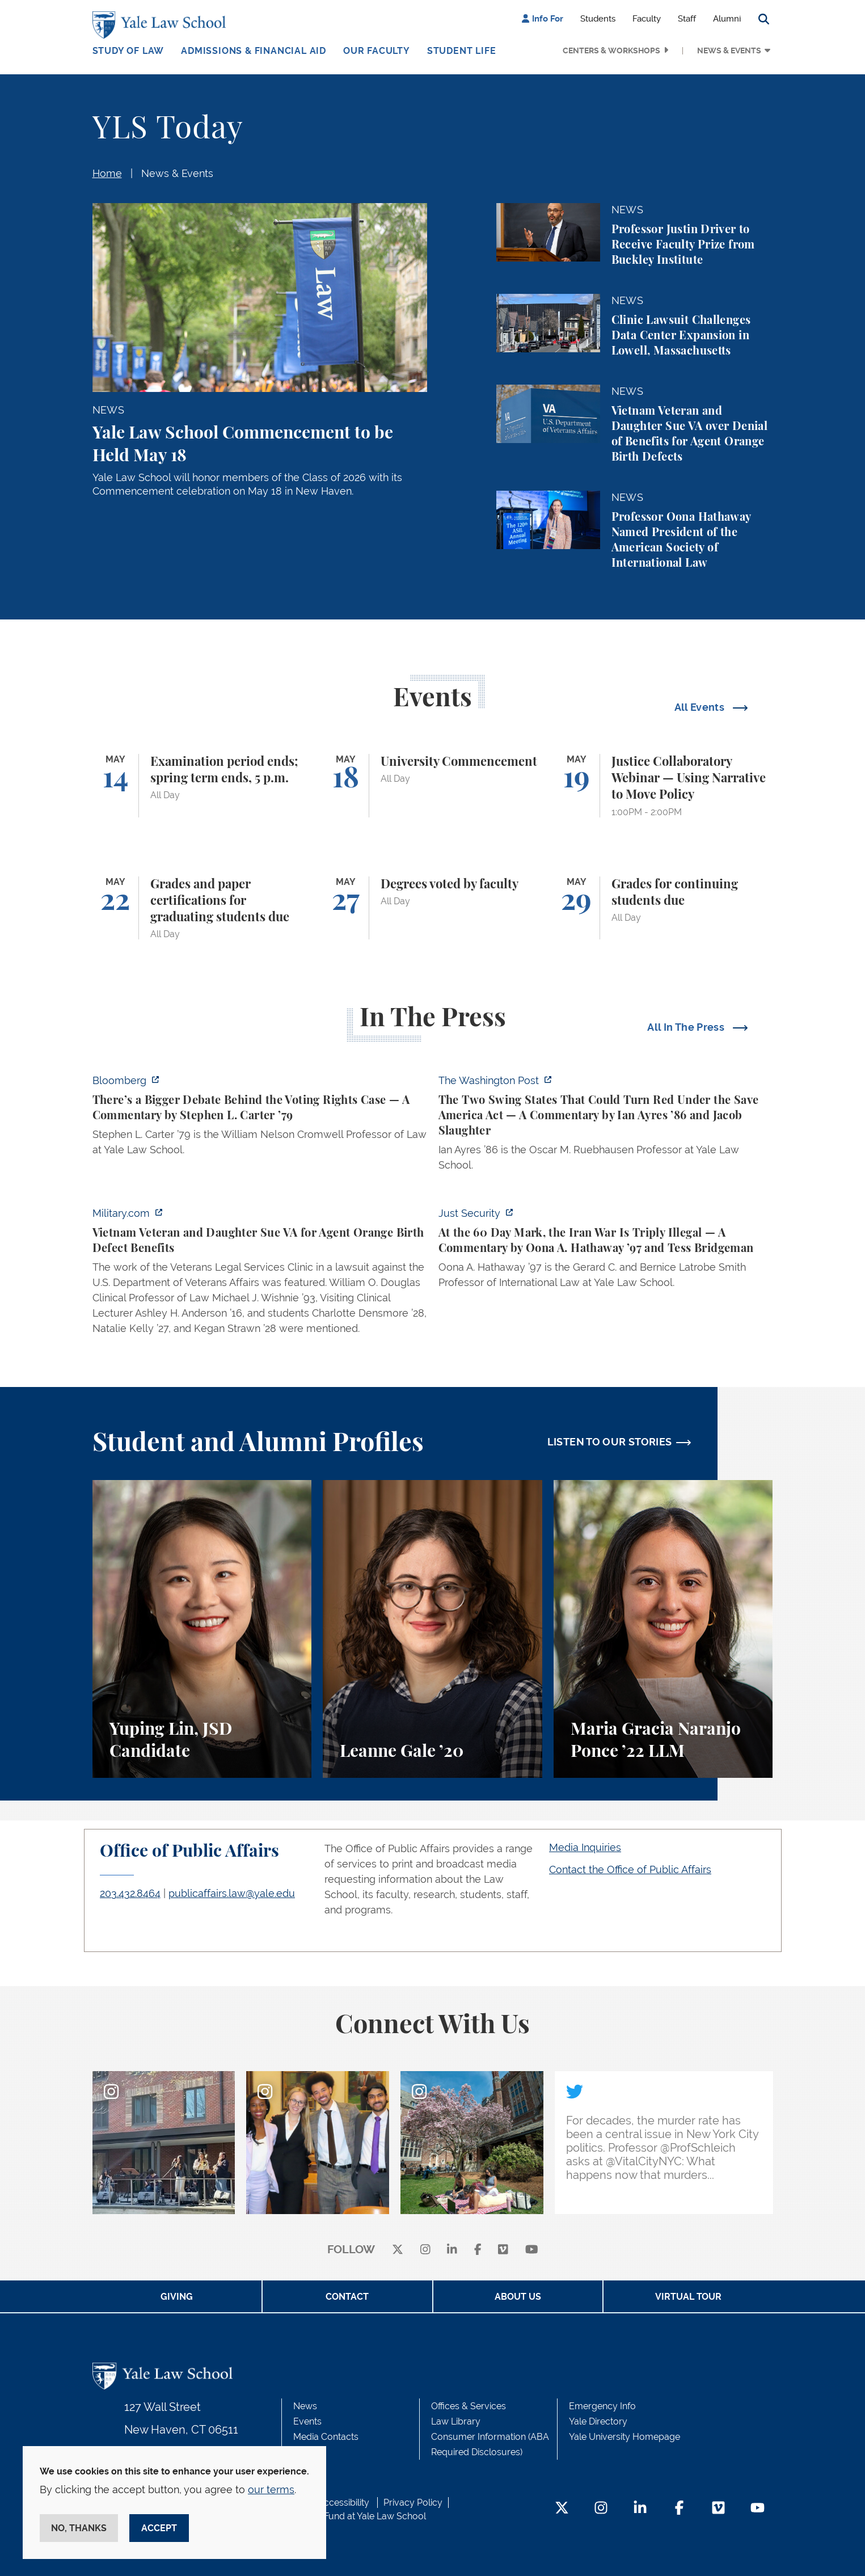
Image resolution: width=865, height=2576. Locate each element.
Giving (177, 2296)
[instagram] (425, 2250)
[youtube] (531, 2250)
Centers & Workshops (611, 50)
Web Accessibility (332, 2502)
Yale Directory (598, 2421)
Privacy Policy (412, 2502)
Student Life (461, 50)
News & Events (729, 50)
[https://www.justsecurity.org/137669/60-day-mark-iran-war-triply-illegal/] (605, 1251)
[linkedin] (452, 2250)
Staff (687, 19)
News (305, 2406)
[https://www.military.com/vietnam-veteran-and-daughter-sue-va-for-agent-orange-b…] (259, 1274)
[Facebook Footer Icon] (679, 2509)
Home (107, 173)
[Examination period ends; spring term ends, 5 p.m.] (202, 785)
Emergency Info (602, 2406)
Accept (159, 2528)
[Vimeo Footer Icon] (718, 2509)
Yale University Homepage (624, 2436)
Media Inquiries (585, 1847)
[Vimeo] (503, 2250)
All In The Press (687, 1027)
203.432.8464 (130, 1893)
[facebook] (478, 2250)
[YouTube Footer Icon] (757, 2509)
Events (307, 2421)
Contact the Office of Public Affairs (630, 1869)
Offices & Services (468, 2406)
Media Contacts (325, 2436)
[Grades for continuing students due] (663, 908)
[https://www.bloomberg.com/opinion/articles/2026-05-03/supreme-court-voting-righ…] (259, 1118)
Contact (347, 2296)
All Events (700, 707)
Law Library (455, 2421)
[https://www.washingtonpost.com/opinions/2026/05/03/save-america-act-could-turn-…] (605, 1126)
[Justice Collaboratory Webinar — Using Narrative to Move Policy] (663, 785)
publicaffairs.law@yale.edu (231, 1893)
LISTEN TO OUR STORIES (609, 1442)
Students (597, 19)
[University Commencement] (432, 785)
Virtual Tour (688, 2296)
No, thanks (79, 2528)
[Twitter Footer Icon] (562, 2509)
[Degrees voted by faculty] (432, 908)
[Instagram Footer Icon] (601, 2509)
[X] (397, 2250)
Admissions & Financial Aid (253, 50)
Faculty (646, 19)
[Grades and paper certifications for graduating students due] (202, 908)
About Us (518, 2296)
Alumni (727, 19)
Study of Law (128, 50)
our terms (271, 2489)
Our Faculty (376, 50)
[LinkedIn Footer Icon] (640, 2509)
